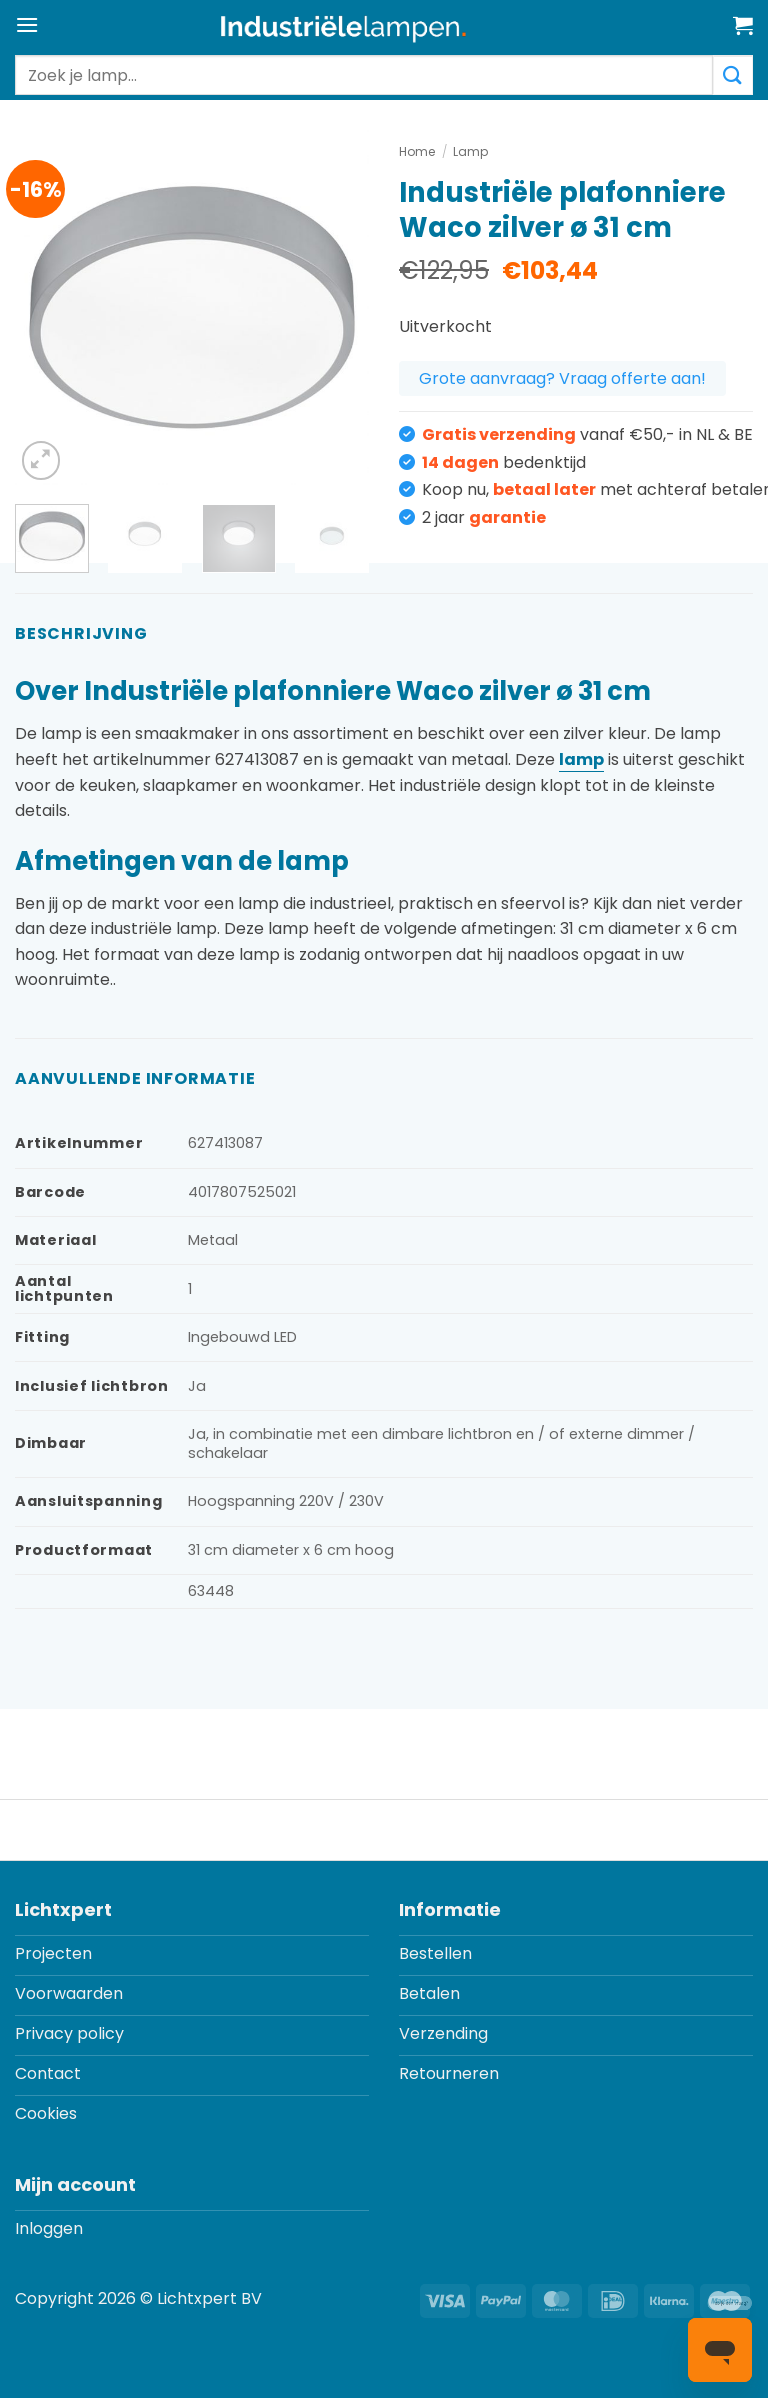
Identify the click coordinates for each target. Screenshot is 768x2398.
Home (417, 151)
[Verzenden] (733, 75)
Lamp (470, 151)
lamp (581, 759)
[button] (27, 24)
